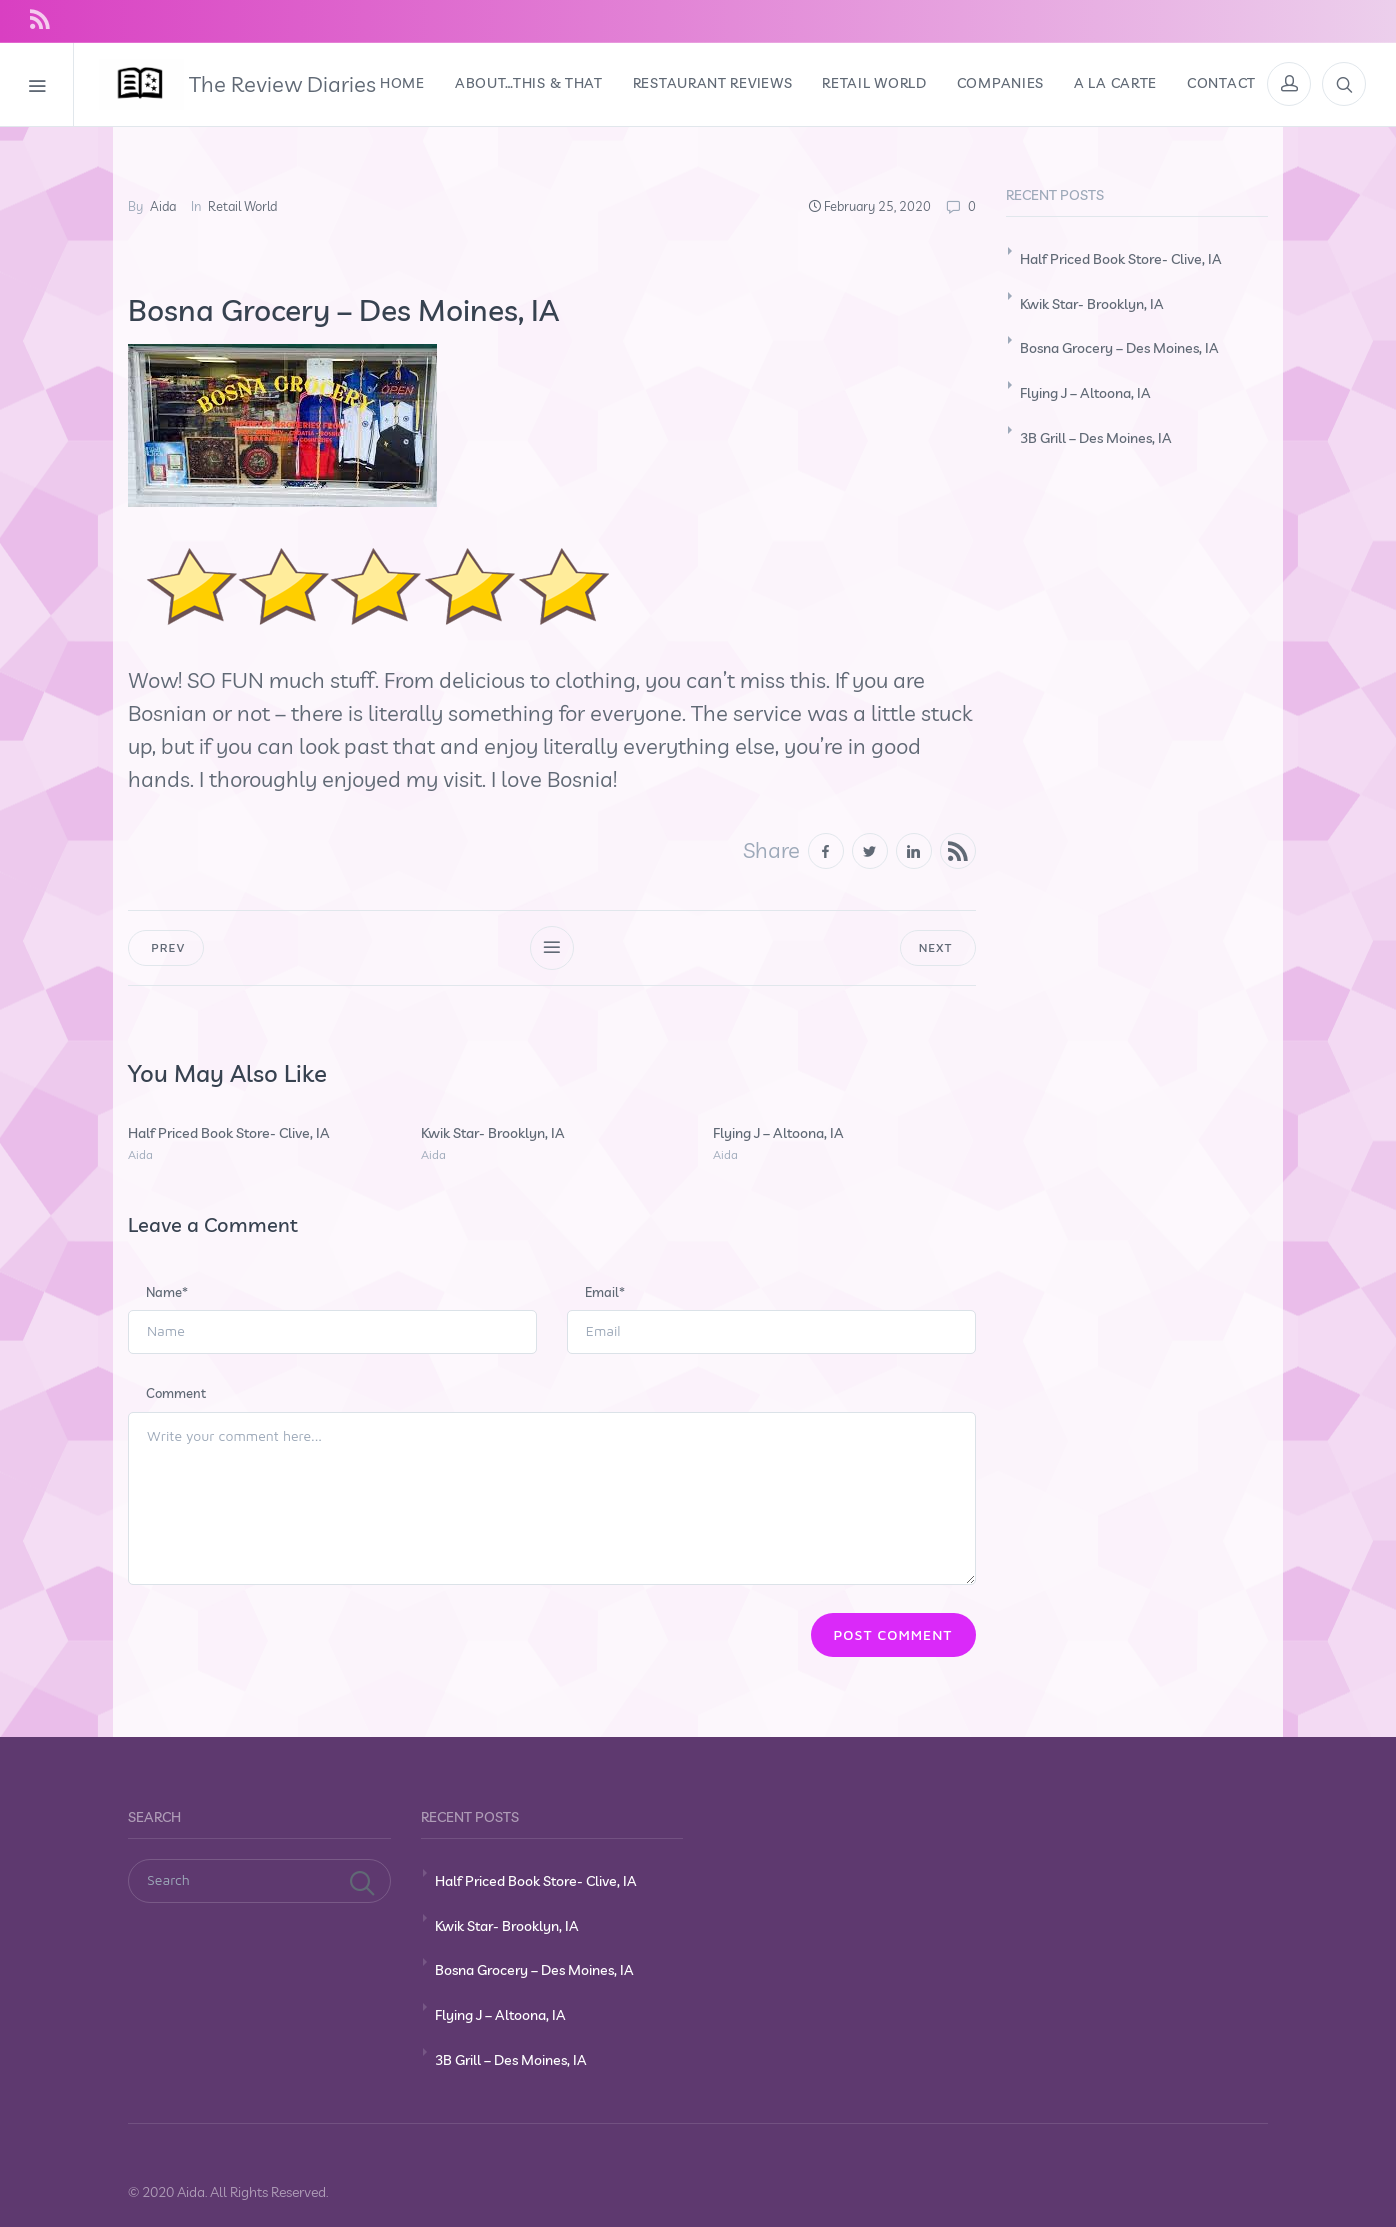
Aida (163, 206)
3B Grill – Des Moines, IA (1096, 438)
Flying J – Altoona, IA (778, 1133)
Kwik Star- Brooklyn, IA (493, 1133)
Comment (176, 1393)
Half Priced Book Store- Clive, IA (229, 1133)
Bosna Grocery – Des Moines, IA (1119, 348)
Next (938, 947)
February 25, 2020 (877, 206)
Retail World (242, 206)
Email (605, 1292)
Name (167, 1292)
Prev (166, 947)
